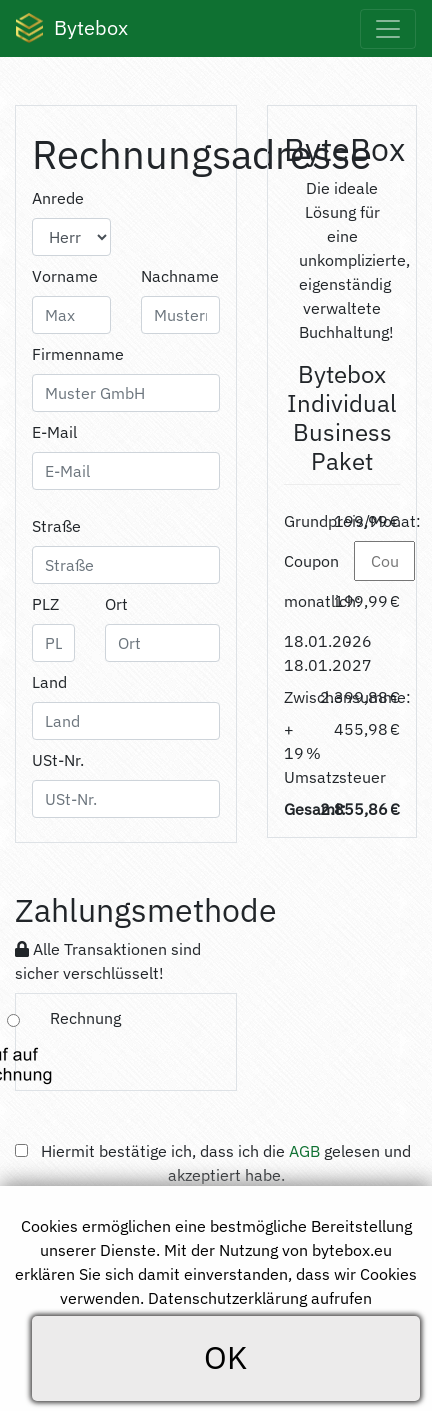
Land (49, 682)
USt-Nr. (58, 760)
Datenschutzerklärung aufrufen (260, 1298)
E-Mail (54, 432)
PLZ (45, 604)
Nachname (180, 276)
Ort (116, 604)
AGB (304, 1151)
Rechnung (85, 1018)
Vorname (65, 276)
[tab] (126, 1042)
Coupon (311, 561)
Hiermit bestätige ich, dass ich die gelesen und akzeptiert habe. (226, 1163)
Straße (56, 526)
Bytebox (72, 28)
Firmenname (78, 354)
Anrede (58, 198)
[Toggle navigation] (388, 29)
